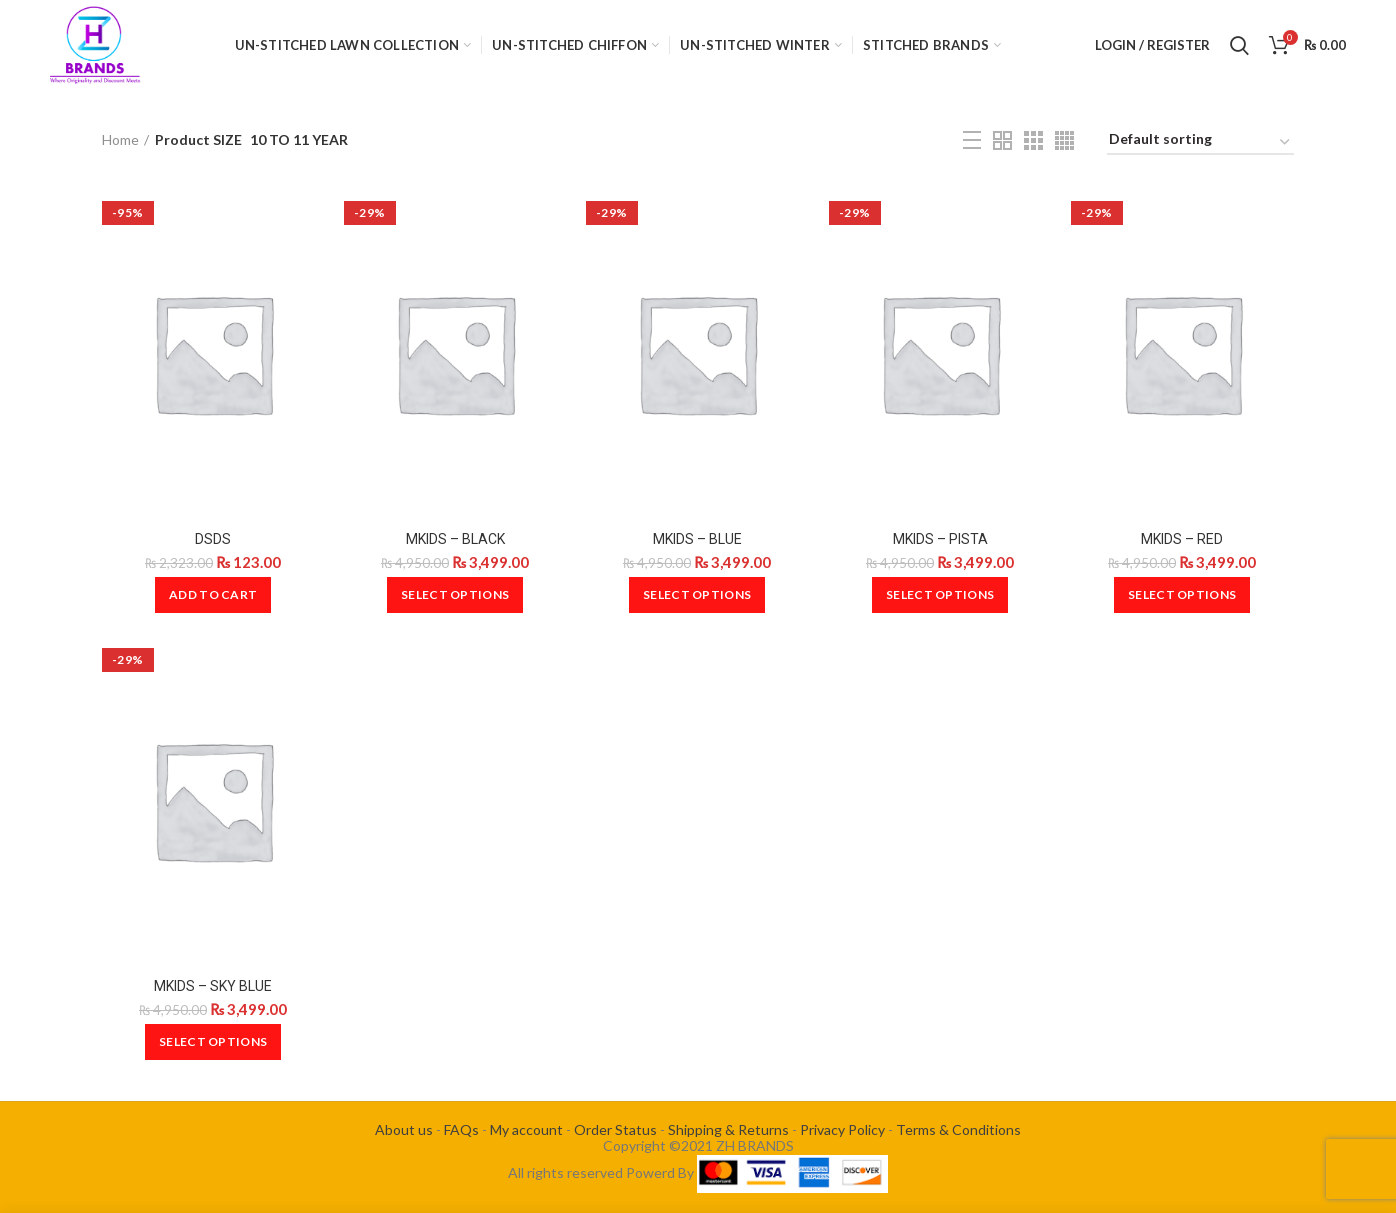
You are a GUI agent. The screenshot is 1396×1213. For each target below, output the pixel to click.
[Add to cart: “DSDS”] (213, 595)
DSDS (213, 539)
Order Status (615, 1129)
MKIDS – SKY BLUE (213, 986)
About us (404, 1129)
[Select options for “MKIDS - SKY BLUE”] (213, 1042)
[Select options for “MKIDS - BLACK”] (455, 595)
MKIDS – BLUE (697, 539)
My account (526, 1129)
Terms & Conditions (958, 1129)
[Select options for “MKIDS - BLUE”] (697, 595)
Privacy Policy (842, 1129)
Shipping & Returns (728, 1129)
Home (120, 139)
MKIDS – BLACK (455, 539)
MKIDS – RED (1182, 539)
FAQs (461, 1129)
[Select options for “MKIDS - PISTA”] (940, 595)
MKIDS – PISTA (940, 539)
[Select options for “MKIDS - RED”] (1182, 595)
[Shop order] (1200, 142)
